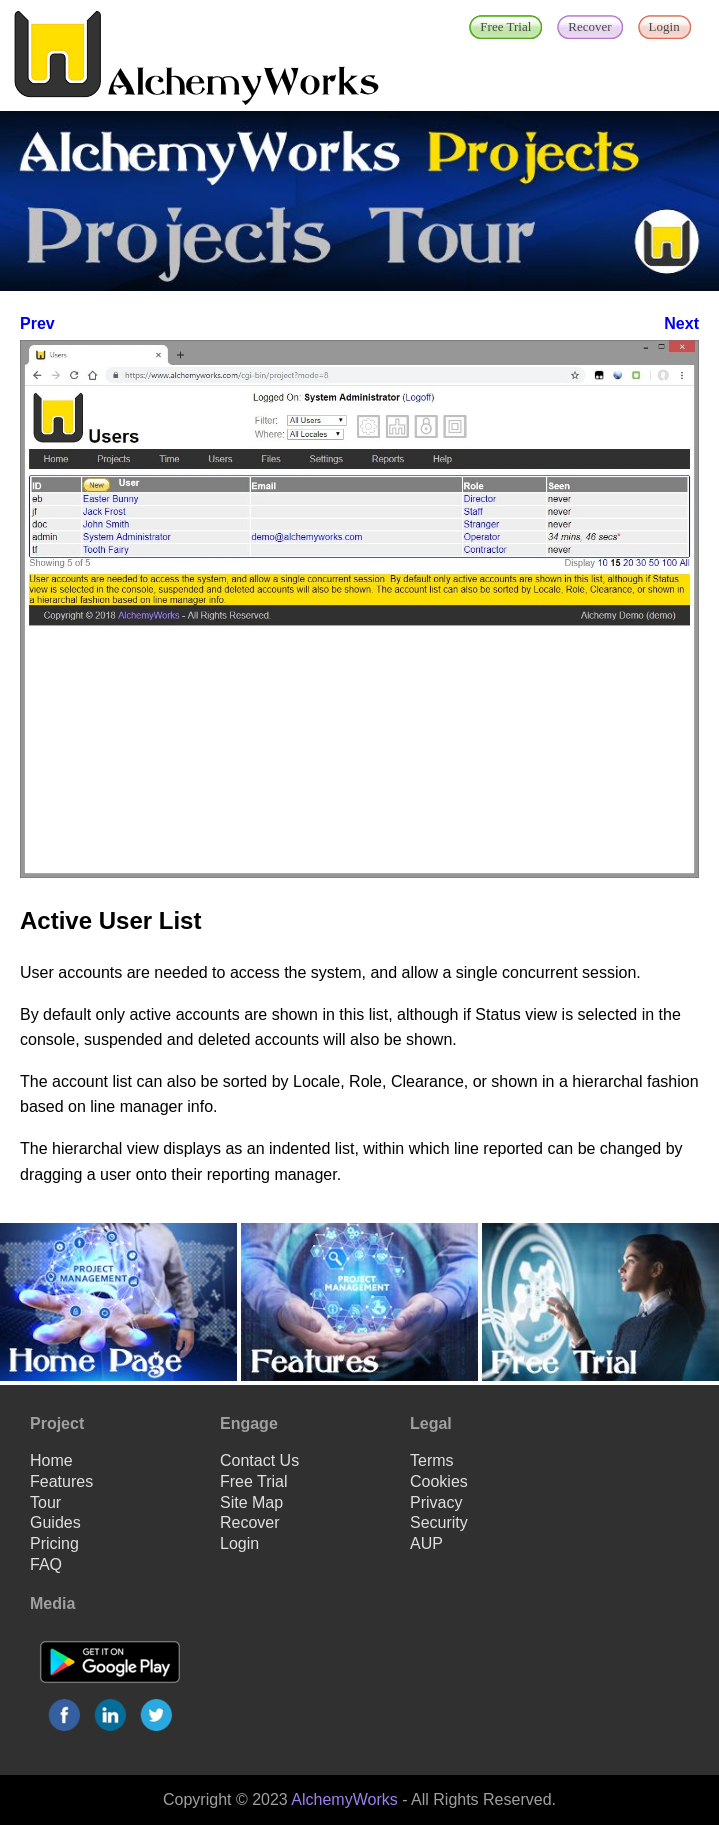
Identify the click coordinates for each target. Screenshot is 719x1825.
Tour (45, 1502)
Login (239, 1543)
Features (61, 1481)
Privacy (436, 1502)
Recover (250, 1522)
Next (681, 323)
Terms (432, 1460)
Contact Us (259, 1460)
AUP (426, 1543)
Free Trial (254, 1481)
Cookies (439, 1481)
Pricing (54, 1543)
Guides (55, 1522)
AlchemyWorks (344, 1799)
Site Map (251, 1502)
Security (439, 1522)
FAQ (46, 1564)
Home (51, 1460)
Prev (37, 323)
